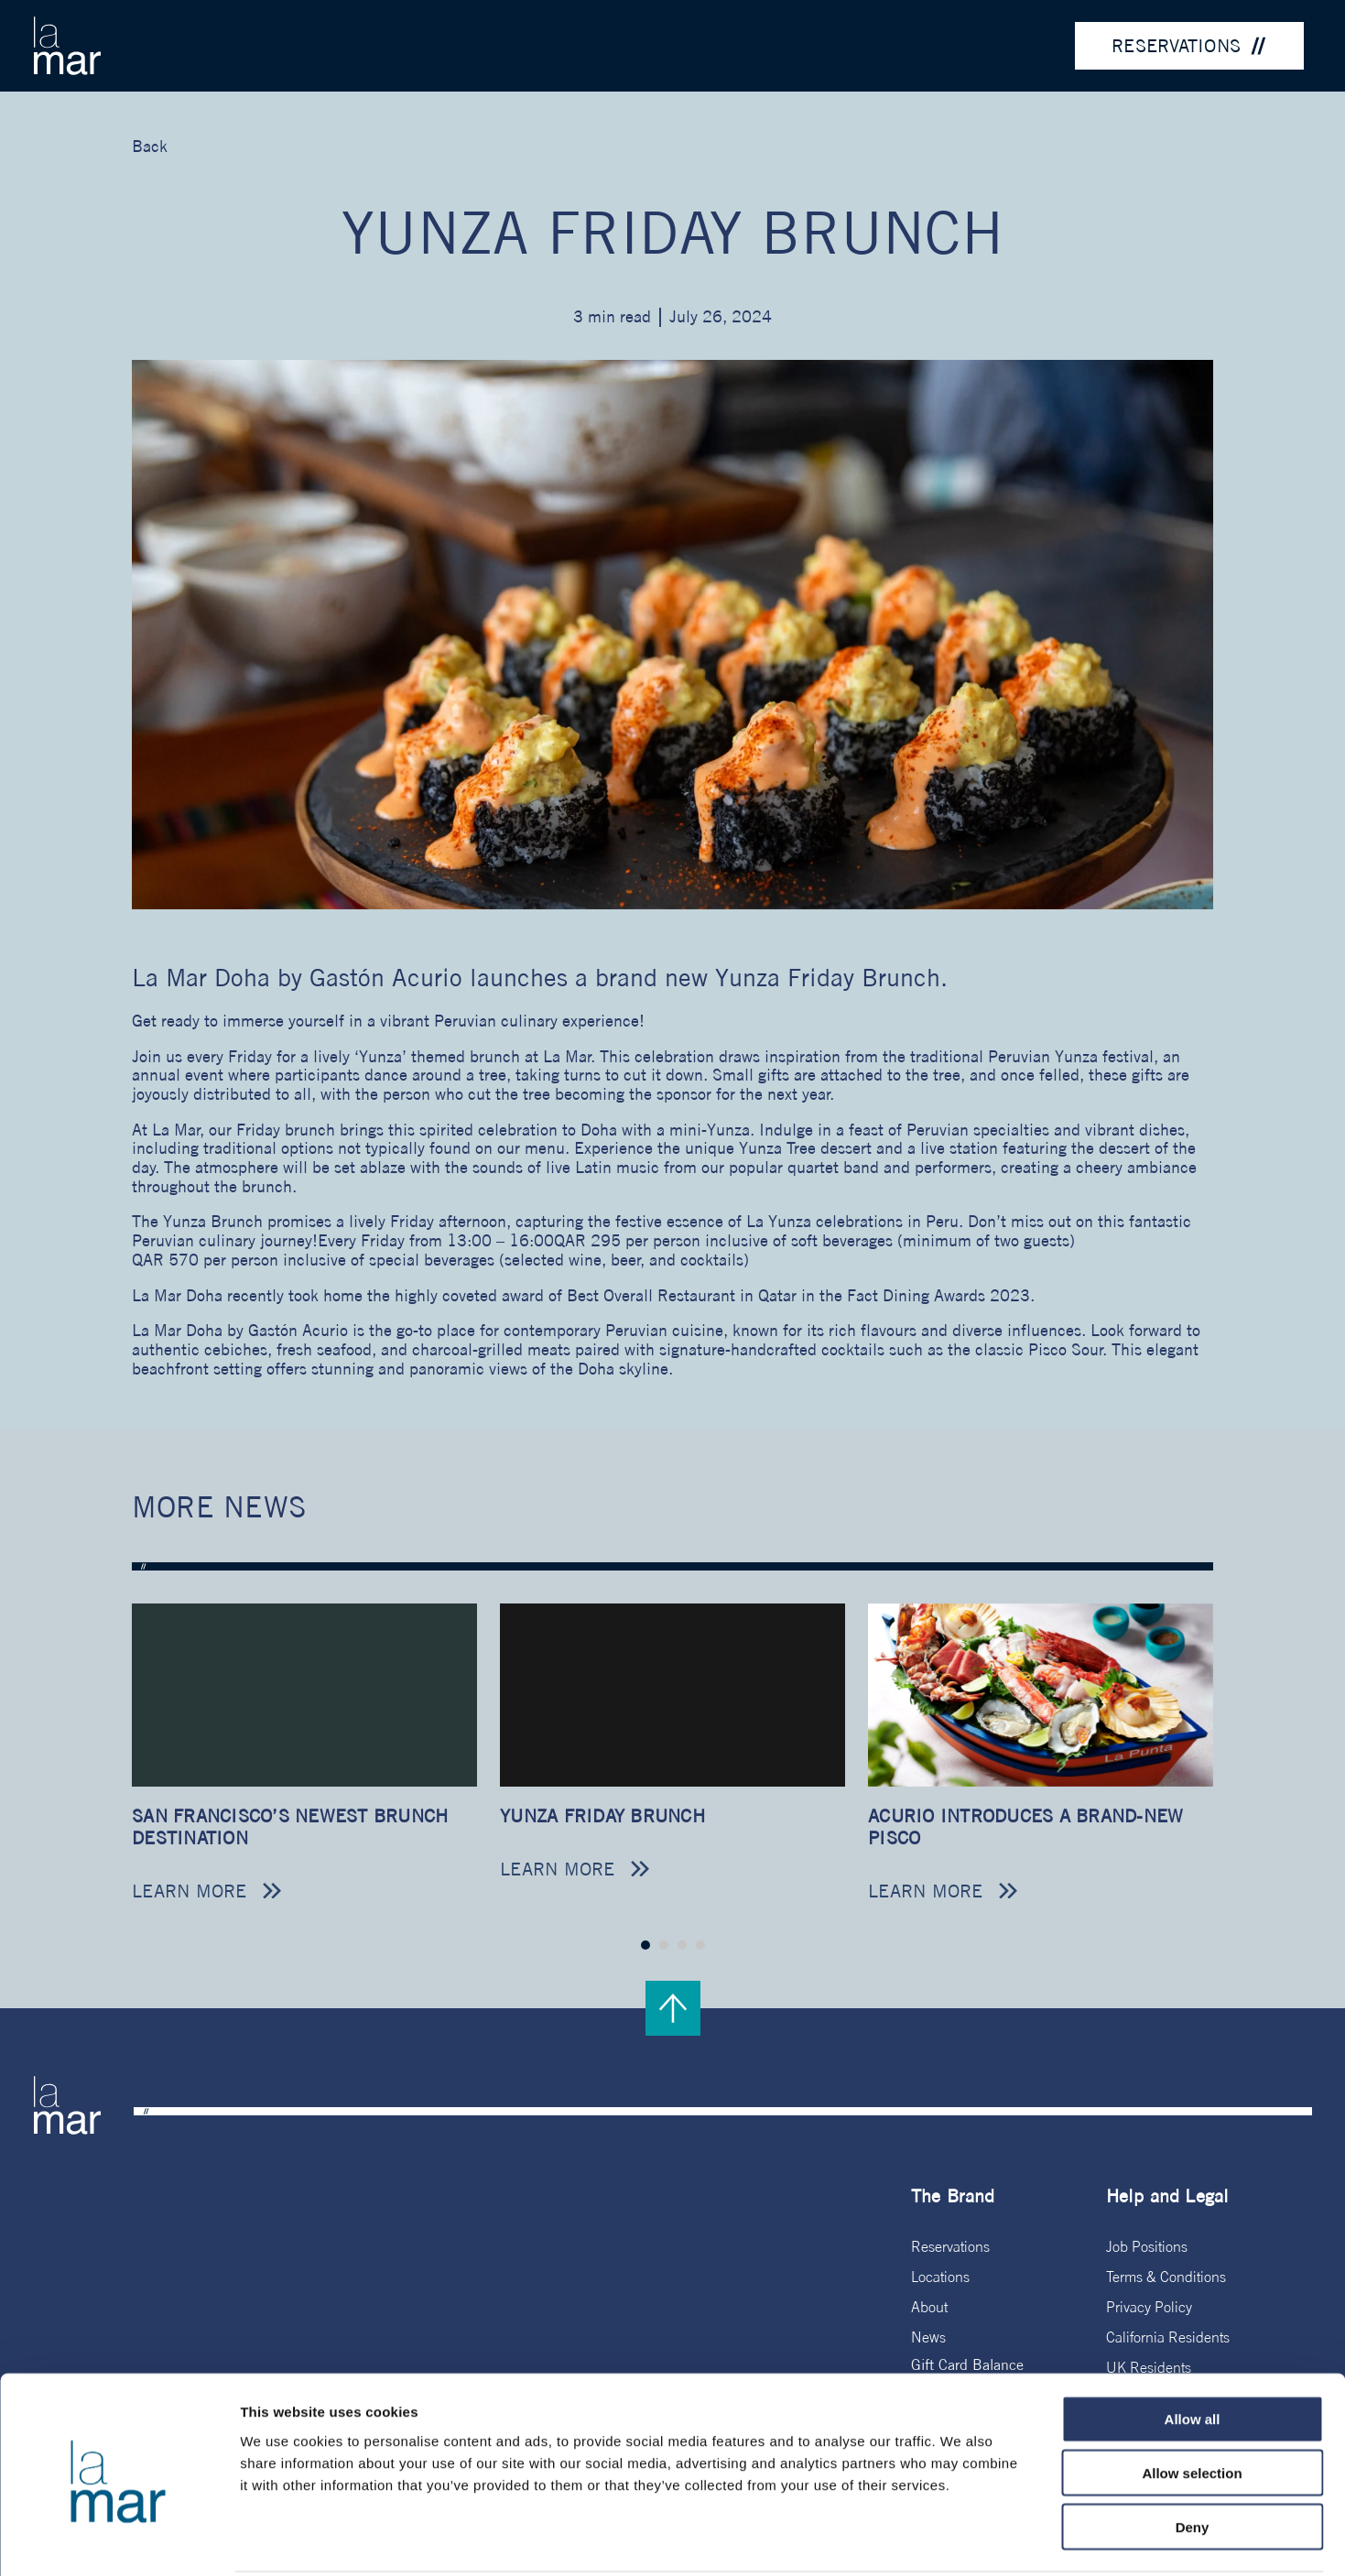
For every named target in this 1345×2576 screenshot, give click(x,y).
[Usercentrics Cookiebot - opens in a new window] (118, 2540)
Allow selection (1192, 2405)
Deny (1192, 2459)
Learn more (189, 1890)
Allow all (1192, 2351)
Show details (960, 2540)
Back (150, 146)
